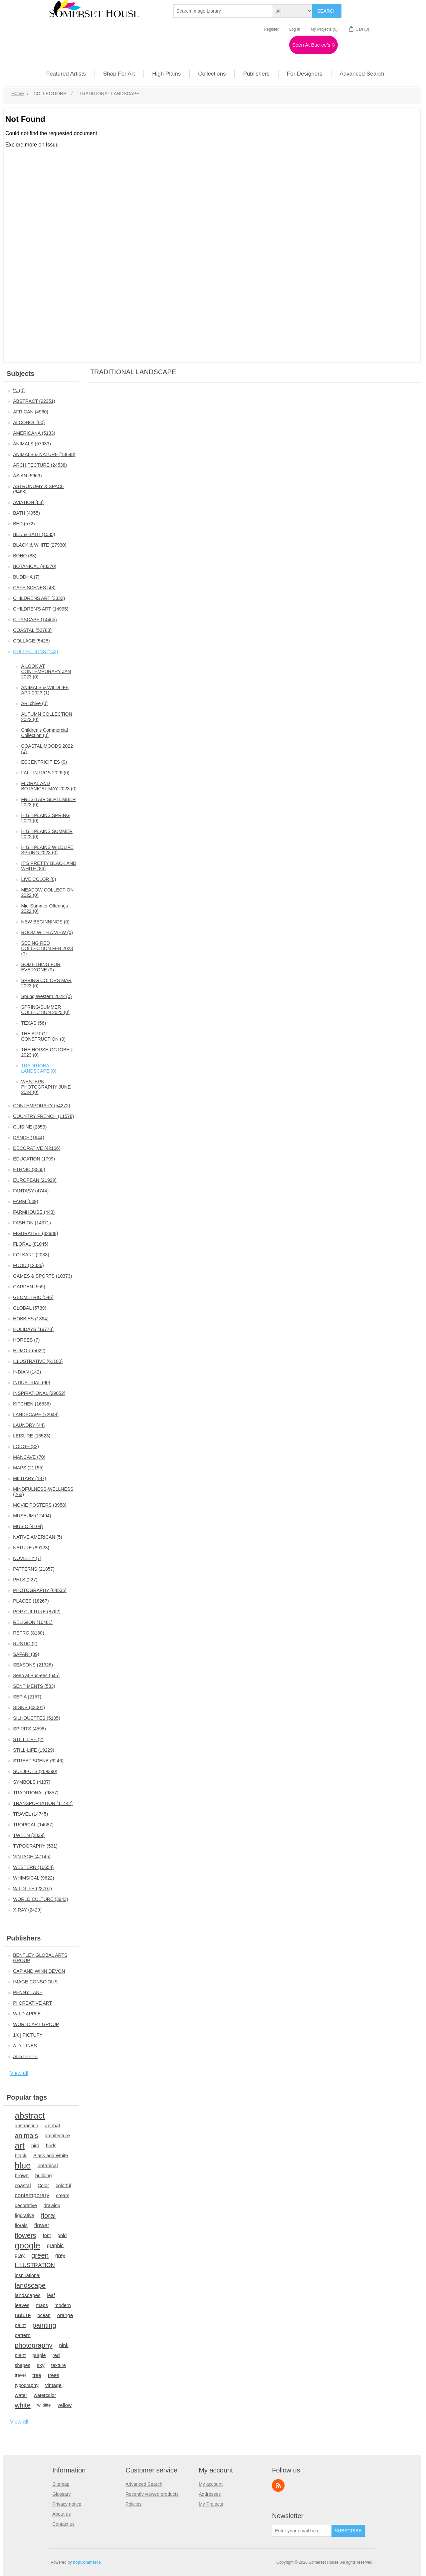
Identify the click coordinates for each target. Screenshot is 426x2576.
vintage (53, 2385)
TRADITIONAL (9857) (35, 1792)
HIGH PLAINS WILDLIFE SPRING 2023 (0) (47, 850)
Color (43, 2185)
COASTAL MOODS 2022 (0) (47, 748)
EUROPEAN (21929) (35, 1180)
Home (17, 93)
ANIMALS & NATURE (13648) (44, 454)
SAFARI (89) (26, 1654)
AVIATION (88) (28, 502)
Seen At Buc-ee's (313, 45)
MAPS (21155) (28, 1467)
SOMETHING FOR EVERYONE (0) (40, 967)
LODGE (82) (26, 1446)
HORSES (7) (26, 1340)
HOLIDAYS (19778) (33, 1329)
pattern (23, 2335)
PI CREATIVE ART (32, 2003)
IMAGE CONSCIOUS (35, 1981)
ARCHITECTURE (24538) (40, 465)
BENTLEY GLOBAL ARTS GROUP (40, 1957)
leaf (51, 2295)
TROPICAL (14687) (33, 1824)
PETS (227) (25, 1579)
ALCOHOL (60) (29, 422)
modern (63, 2305)
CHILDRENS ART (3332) (39, 598)
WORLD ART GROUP (36, 2024)
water (21, 2395)
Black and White (50, 2155)
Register (271, 29)
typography (26, 2385)
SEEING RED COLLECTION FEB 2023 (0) (47, 948)
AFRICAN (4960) (30, 411)
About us (61, 2514)
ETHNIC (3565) (29, 1169)
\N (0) (19, 390)
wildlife (44, 2405)
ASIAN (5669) (27, 475)
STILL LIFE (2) (28, 1739)
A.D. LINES (25, 2045)
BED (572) (24, 523)
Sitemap (60, 2484)
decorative (26, 2205)
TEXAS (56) (33, 1023)
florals (21, 2225)
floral (48, 2215)
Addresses (210, 2494)
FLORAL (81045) (30, 1244)
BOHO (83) (24, 555)
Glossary (61, 2494)
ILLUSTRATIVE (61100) (38, 1361)
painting (44, 2325)
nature (23, 2315)
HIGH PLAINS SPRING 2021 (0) (45, 818)
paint (20, 2325)
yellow (65, 2405)
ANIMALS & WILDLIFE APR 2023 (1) (45, 690)
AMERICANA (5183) (34, 433)
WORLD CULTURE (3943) (40, 1899)
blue (23, 2165)
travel (20, 2375)
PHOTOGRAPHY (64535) (40, 1590)
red (56, 2355)
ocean (43, 2315)
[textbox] (223, 11)
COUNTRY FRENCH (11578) (43, 1116)
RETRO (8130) (28, 1633)
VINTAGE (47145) (32, 1856)
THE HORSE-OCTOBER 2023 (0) (47, 1052)
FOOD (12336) (28, 1265)
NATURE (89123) (31, 1547)
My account (211, 2484)
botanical (47, 2165)
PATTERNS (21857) (34, 1569)
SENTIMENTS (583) (34, 1686)
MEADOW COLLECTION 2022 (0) (47, 892)
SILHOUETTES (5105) (36, 1718)
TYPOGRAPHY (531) (35, 1846)
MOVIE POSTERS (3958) (39, 1505)
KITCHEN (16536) (32, 1404)
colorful (63, 2185)
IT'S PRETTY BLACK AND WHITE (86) (48, 866)
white (23, 2405)
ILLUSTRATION (35, 2265)
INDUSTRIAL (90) (31, 1382)
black (21, 2155)
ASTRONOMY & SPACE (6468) (38, 489)
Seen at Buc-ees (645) (36, 1675)
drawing (52, 2205)
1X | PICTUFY (27, 2035)
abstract (30, 2115)
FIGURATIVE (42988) (35, 1233)
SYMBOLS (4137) (31, 1782)
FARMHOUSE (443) (34, 1212)
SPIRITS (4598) (29, 1728)
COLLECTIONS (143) (35, 651)
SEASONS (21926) (33, 1665)
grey (60, 2255)
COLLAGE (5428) (31, 641)
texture (58, 2365)
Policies (133, 2504)
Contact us (63, 2524)
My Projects (211, 2504)
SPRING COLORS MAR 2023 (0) (46, 983)
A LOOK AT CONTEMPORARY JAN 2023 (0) (46, 671)
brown (22, 2175)
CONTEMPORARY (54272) (41, 1105)
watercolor (45, 2395)
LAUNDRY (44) (29, 1425)
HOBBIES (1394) (31, 1318)
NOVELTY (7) (27, 1558)
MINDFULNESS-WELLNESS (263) (43, 1491)
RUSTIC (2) (25, 1643)
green (40, 2255)
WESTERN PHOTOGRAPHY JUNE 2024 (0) (46, 1087)
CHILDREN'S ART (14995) (40, 609)
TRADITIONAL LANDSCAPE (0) (38, 1068)
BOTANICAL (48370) (34, 566)
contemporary (32, 2195)
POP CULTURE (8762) (37, 1611)
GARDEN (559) (29, 1286)
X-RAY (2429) (27, 1910)
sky (41, 2365)
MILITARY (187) (29, 1478)
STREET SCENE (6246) (38, 1760)
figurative (24, 2215)
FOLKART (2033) (31, 1254)
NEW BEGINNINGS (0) (45, 921)
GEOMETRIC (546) (33, 1297)
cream (62, 2195)
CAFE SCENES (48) (34, 587)
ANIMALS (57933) (32, 443)
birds (51, 2145)
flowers (25, 2235)
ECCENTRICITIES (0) (44, 762)
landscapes (27, 2295)
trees (53, 2375)
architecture (57, 2135)
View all (19, 2073)
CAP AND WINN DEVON (39, 1971)
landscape (30, 2285)
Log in (294, 29)
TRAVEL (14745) (30, 1814)
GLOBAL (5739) (29, 1308)
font (47, 2235)
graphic (55, 2245)
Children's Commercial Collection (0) (44, 732)
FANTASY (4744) (31, 1190)
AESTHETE (25, 2056)
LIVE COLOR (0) (38, 879)
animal (52, 2125)
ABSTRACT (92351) (34, 401)
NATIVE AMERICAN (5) (37, 1537)
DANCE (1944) (28, 1137)
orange (65, 2315)
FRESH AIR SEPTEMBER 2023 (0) (48, 802)
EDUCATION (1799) (34, 1158)
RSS (278, 2485)
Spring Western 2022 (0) (46, 996)
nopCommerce (87, 2562)
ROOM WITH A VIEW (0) (47, 932)
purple (39, 2355)
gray (20, 2255)
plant (20, 2355)
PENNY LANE (27, 1992)
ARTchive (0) (34, 703)
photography (33, 2345)
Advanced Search (143, 2484)
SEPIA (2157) (27, 1696)
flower (41, 2225)
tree (36, 2375)
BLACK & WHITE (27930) (39, 545)
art (20, 2145)
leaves (22, 2305)
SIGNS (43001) (29, 1707)
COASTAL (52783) (32, 630)
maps (42, 2305)
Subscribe (348, 2530)
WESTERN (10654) (33, 1867)
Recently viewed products (152, 2494)
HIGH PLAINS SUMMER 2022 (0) (47, 834)
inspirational (27, 2275)
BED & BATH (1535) (34, 534)
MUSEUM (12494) (32, 1515)
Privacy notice (66, 2504)
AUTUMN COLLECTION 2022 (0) (46, 716)
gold (62, 2235)
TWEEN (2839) (29, 1835)
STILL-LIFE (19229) (33, 1750)
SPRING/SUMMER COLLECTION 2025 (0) (45, 1009)
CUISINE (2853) (30, 1127)
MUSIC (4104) (28, 1526)
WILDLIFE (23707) (32, 1888)
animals (26, 2135)
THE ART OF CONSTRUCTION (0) (43, 1036)
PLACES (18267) (31, 1601)
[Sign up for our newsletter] (302, 2531)
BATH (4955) (26, 513)
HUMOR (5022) (29, 1350)
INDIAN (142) (27, 1372)
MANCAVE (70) (29, 1457)
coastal (23, 2185)
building (43, 2175)
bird (35, 2145)
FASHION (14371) (32, 1222)
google (27, 2245)
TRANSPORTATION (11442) (43, 1803)
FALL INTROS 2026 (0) (45, 772)
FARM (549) (25, 1201)
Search (326, 11)
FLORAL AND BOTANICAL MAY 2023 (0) (49, 786)
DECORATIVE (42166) (36, 1148)
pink (64, 2345)
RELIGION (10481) (33, 1622)
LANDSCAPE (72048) (36, 1414)
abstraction (26, 2125)
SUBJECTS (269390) (35, 1771)
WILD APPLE (27, 2013)
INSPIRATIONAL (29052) (39, 1393)
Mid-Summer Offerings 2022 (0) (44, 908)
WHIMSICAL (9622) (33, 1878)
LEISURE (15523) (31, 1435)
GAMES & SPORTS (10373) (42, 1276)
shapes (22, 2365)
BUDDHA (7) (26, 577)
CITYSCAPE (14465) (35, 619)
